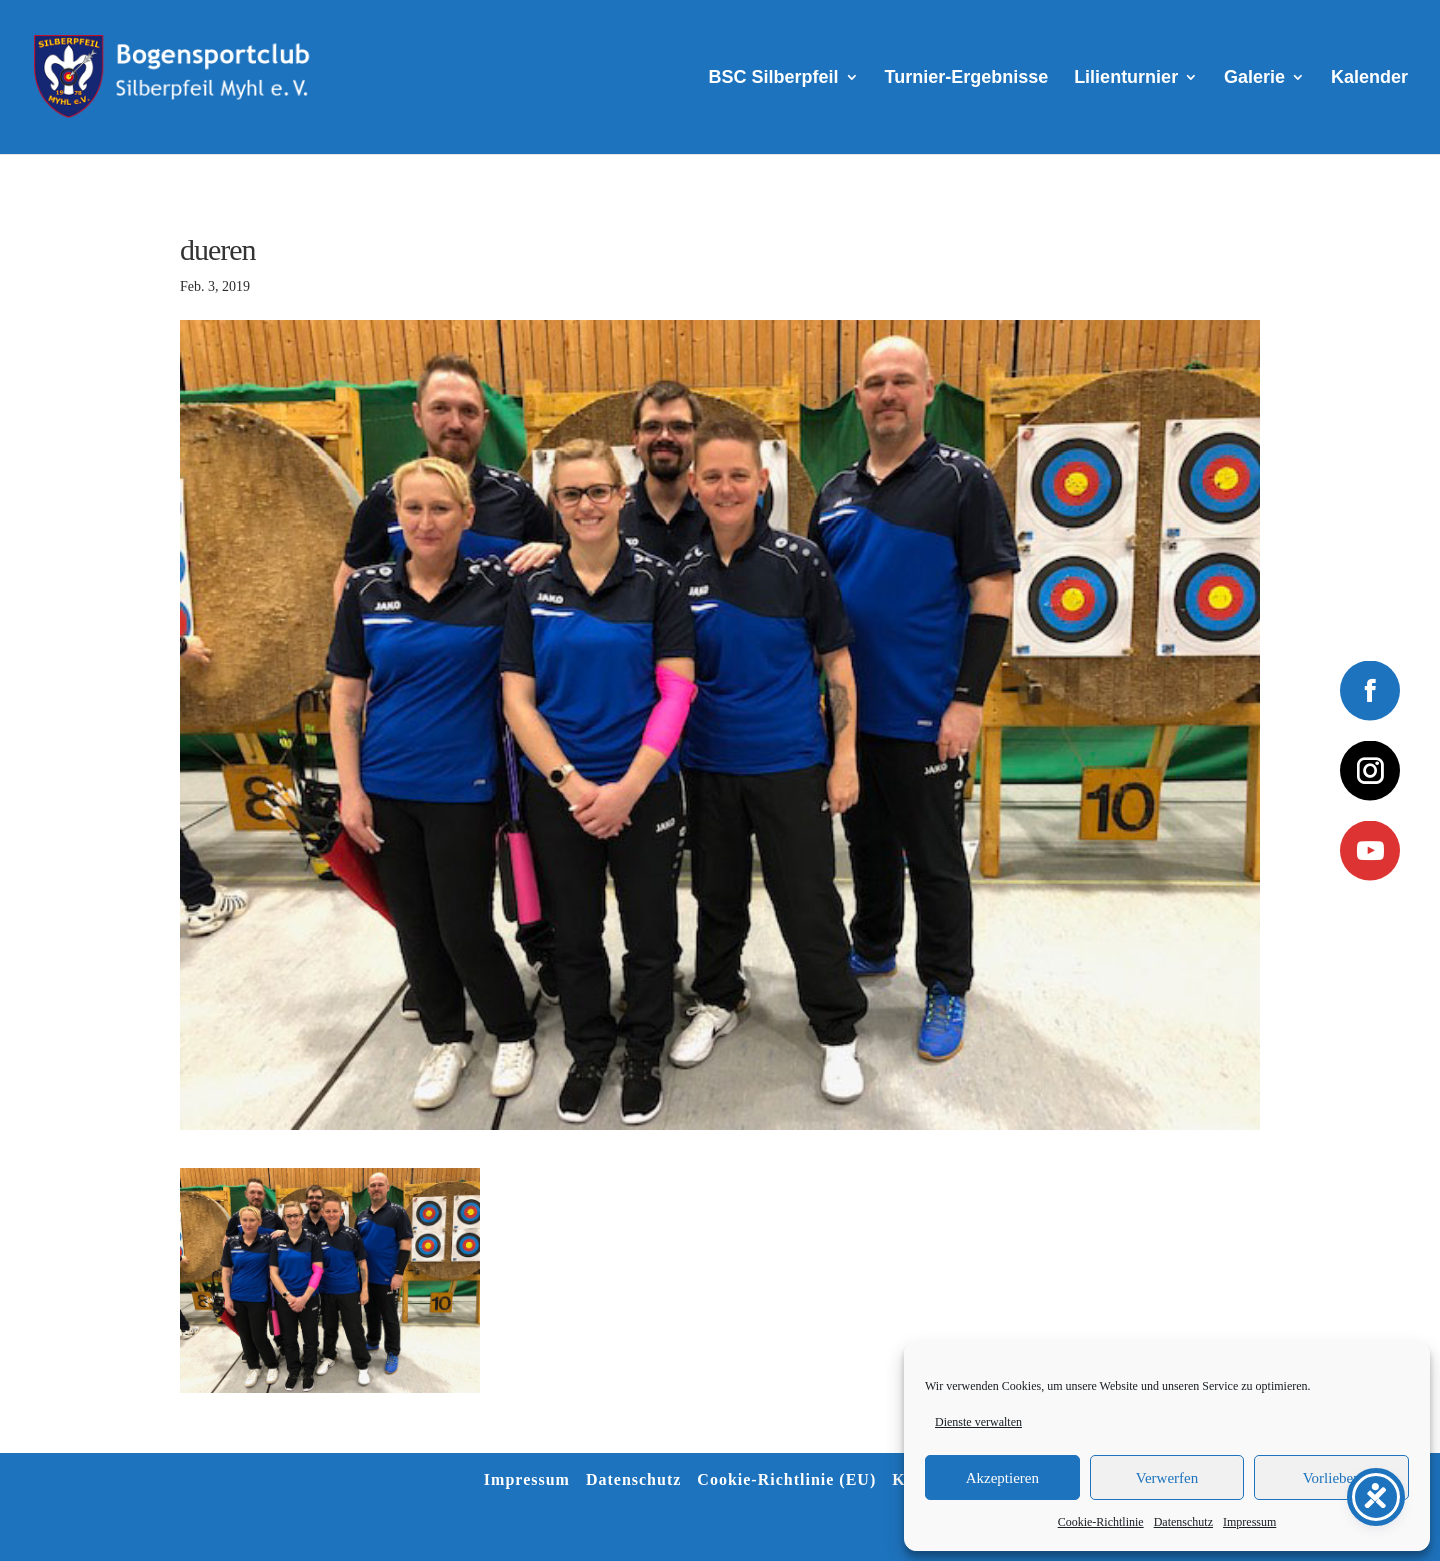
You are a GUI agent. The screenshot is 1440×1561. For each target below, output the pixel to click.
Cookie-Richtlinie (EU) (786, 1479)
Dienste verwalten (978, 1422)
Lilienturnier (1126, 78)
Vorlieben (1332, 1478)
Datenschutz (1183, 1522)
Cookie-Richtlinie (1101, 1522)
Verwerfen (1167, 1478)
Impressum (1249, 1522)
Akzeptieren (1002, 1478)
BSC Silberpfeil (774, 78)
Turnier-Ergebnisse (967, 78)
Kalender (1369, 78)
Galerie (1254, 78)
